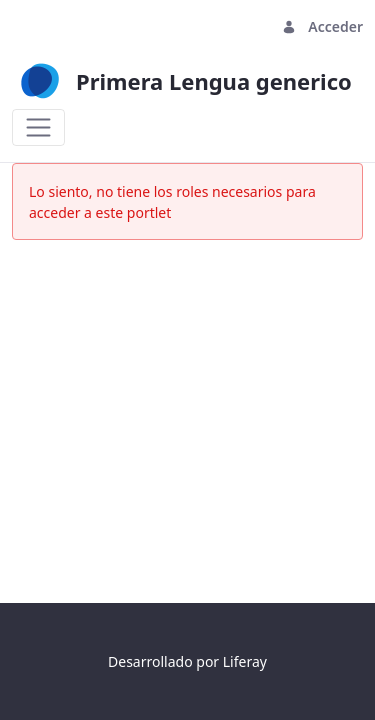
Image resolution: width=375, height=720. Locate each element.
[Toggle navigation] (38, 127)
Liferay (245, 661)
